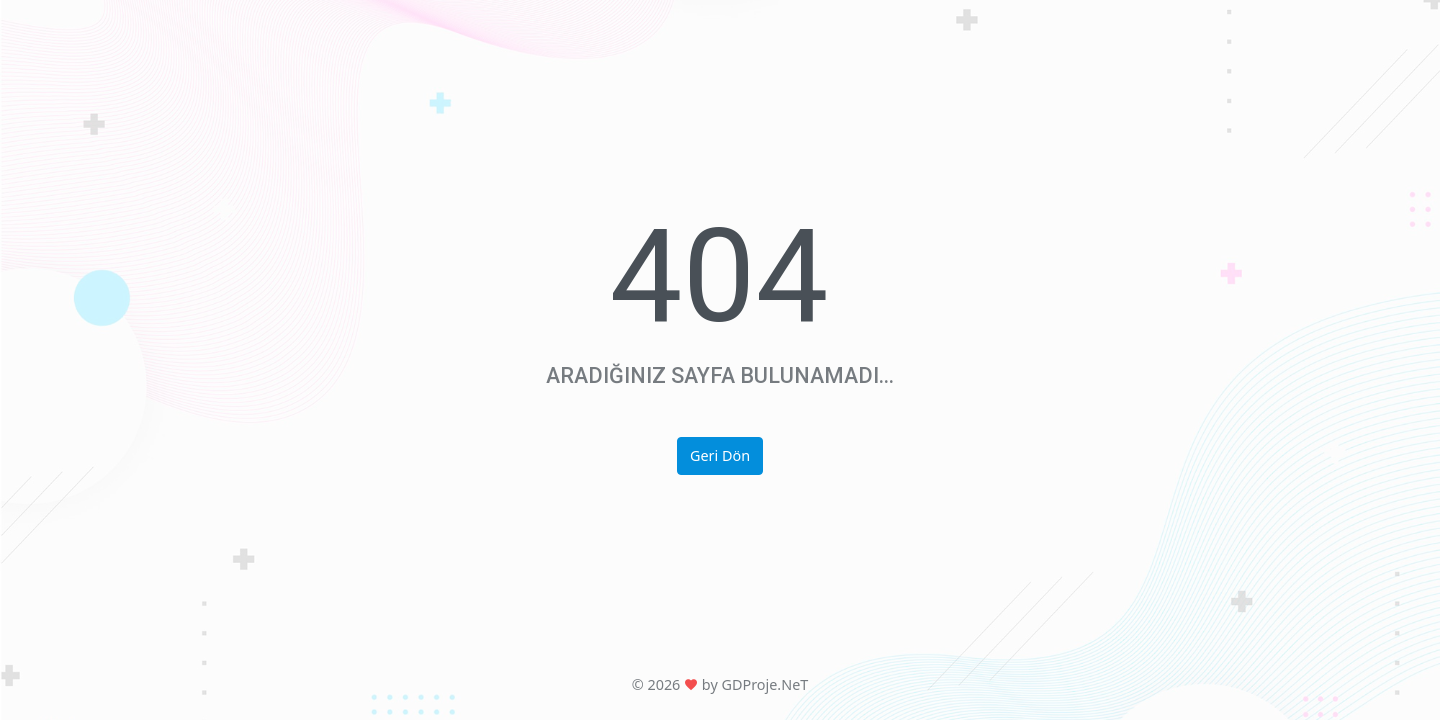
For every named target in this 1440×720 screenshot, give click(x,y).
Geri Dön (720, 455)
